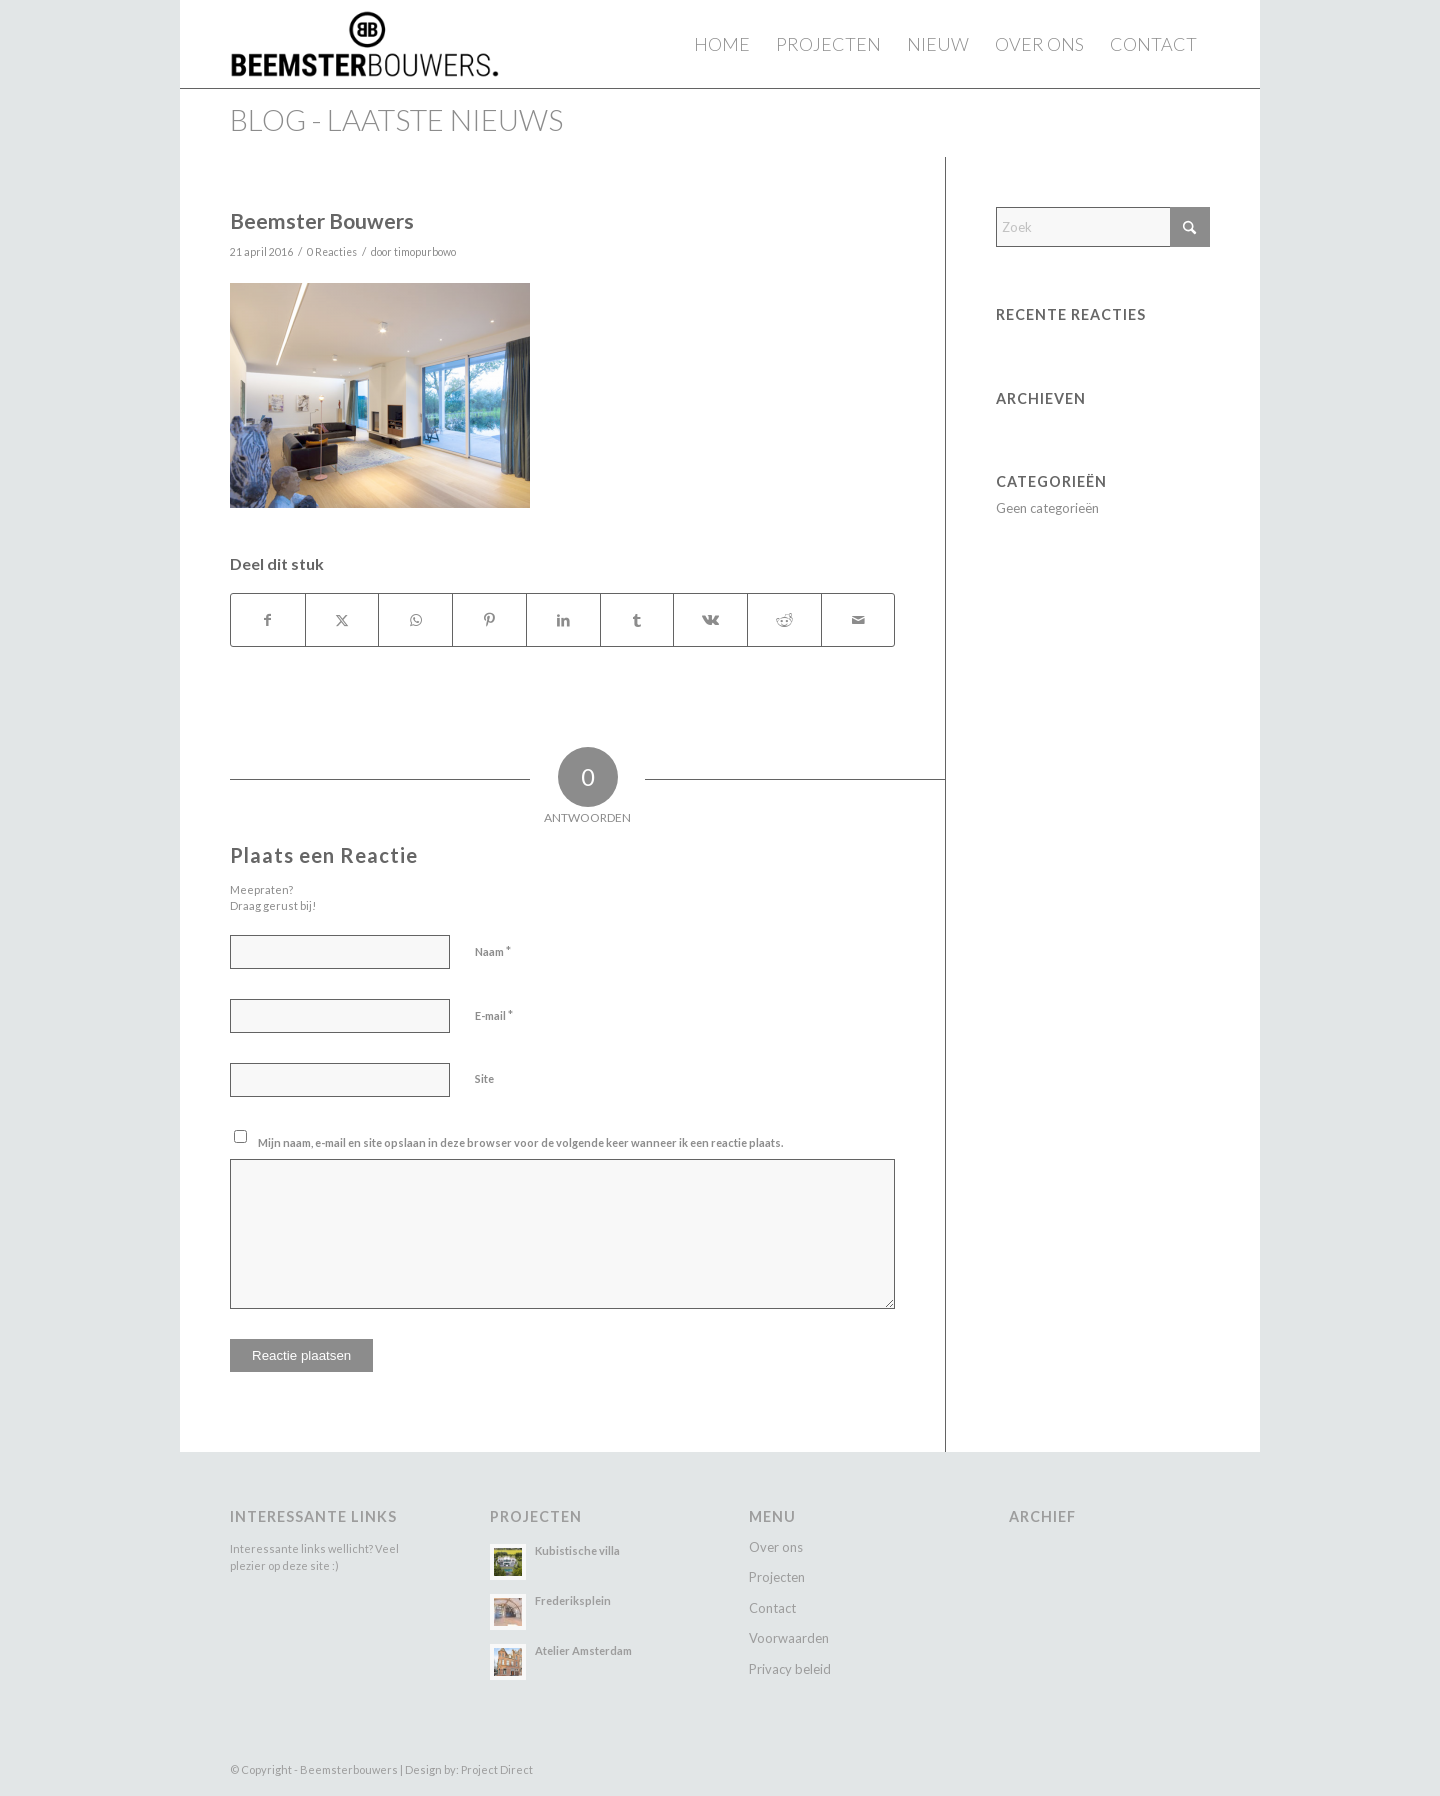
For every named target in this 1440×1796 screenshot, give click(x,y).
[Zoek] (1103, 227)
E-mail (494, 1015)
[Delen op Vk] (710, 620)
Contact (772, 1608)
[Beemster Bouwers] (364, 44)
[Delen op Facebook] (268, 620)
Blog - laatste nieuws (396, 119)
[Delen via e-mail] (858, 620)
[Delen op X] (342, 620)
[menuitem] (722, 44)
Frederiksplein (573, 1600)
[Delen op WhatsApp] (415, 620)
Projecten (777, 1577)
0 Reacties (332, 252)
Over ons (776, 1547)
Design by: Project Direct (469, 1769)
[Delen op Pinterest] (489, 620)
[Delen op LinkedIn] (563, 620)
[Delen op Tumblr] (637, 620)
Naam (493, 951)
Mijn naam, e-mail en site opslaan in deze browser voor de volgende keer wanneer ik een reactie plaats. (520, 1142)
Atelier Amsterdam (583, 1650)
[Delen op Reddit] (784, 620)
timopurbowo (425, 252)
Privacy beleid (790, 1669)
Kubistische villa (577, 1550)
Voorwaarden (789, 1638)
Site (484, 1078)
